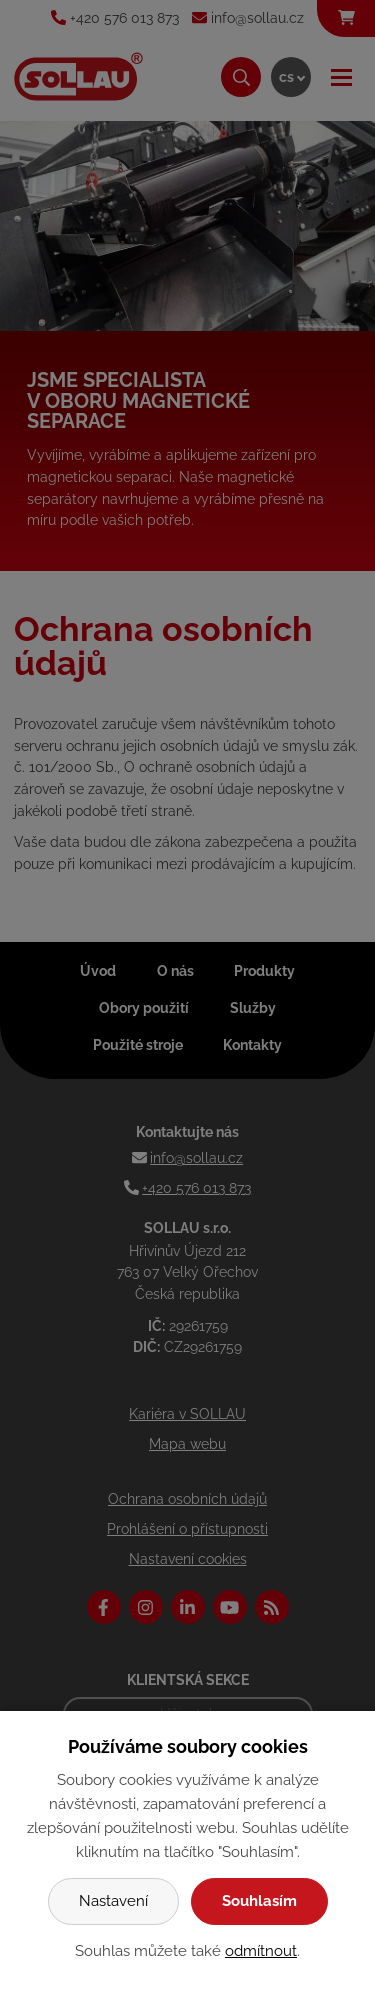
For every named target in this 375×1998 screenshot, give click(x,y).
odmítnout (261, 1951)
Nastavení (113, 1901)
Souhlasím (259, 1901)
